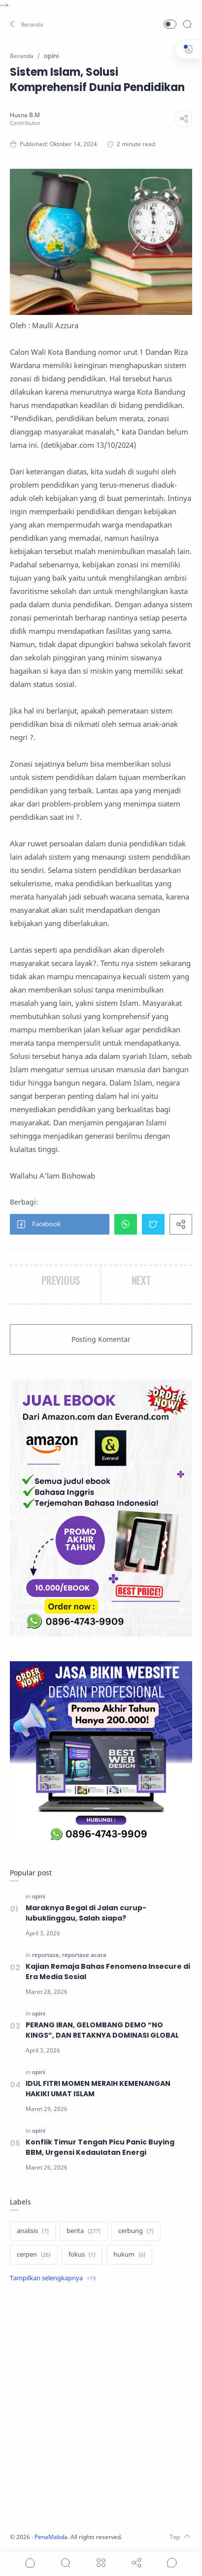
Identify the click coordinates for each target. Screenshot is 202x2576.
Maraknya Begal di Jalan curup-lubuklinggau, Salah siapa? (86, 1913)
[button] (27, 24)
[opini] (38, 1896)
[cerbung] (136, 2231)
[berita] (83, 2231)
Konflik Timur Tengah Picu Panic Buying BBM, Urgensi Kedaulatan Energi (100, 2147)
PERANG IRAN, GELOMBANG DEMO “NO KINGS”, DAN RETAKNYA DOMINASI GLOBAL (102, 2030)
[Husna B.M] (25, 115)
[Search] (187, 24)
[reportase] (46, 1955)
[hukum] (129, 2255)
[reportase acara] (84, 1955)
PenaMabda (50, 2537)
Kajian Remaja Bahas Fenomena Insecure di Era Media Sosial (108, 1971)
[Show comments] (172, 2562)
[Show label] (53, 2278)
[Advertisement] (101, 2409)
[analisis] (33, 2231)
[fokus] (82, 2255)
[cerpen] (34, 2255)
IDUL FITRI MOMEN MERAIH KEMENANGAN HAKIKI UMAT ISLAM (98, 2089)
